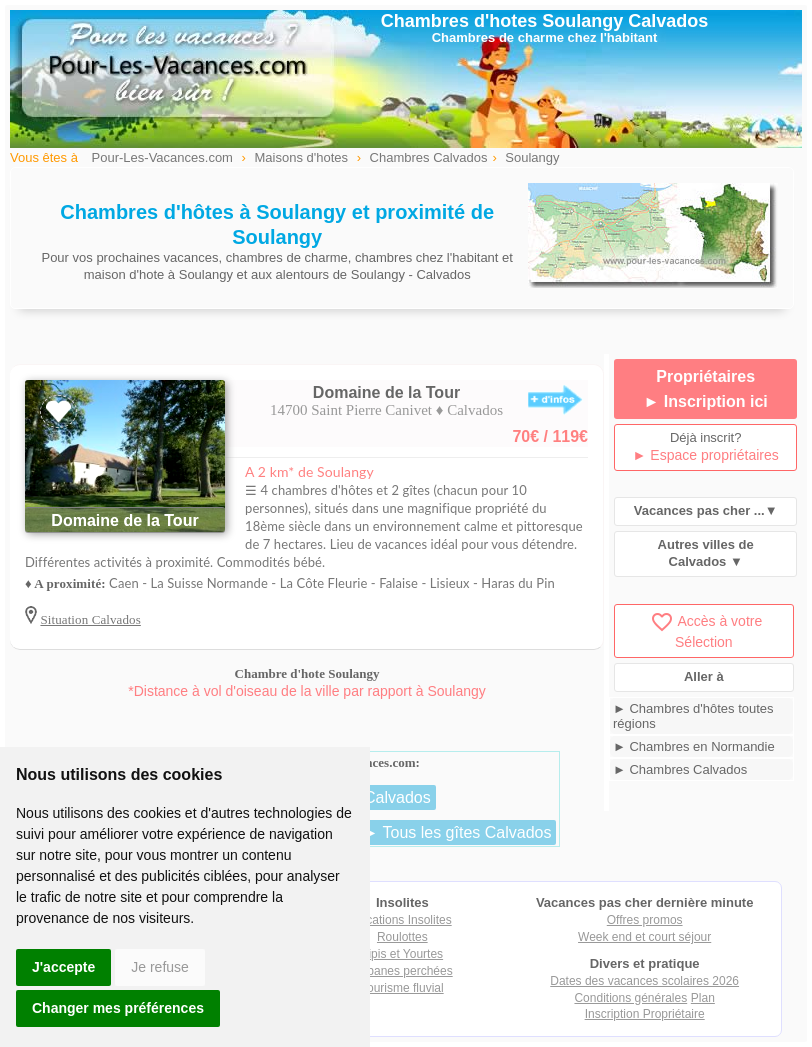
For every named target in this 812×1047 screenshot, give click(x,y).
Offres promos (645, 920)
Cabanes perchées (402, 971)
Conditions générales (630, 998)
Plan (703, 998)
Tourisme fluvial (402, 988)
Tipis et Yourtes (403, 954)
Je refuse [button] (160, 967)
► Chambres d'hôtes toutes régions (693, 716)
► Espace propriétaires (706, 455)
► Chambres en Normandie (694, 746)
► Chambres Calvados (680, 769)
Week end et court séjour (644, 937)
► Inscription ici (706, 401)
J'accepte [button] (63, 967)
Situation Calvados (90, 619)
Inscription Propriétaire (645, 1014)
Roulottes (402, 937)
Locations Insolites (402, 920)
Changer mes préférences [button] (118, 1008)
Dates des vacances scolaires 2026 (644, 981)
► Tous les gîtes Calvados (456, 832)
